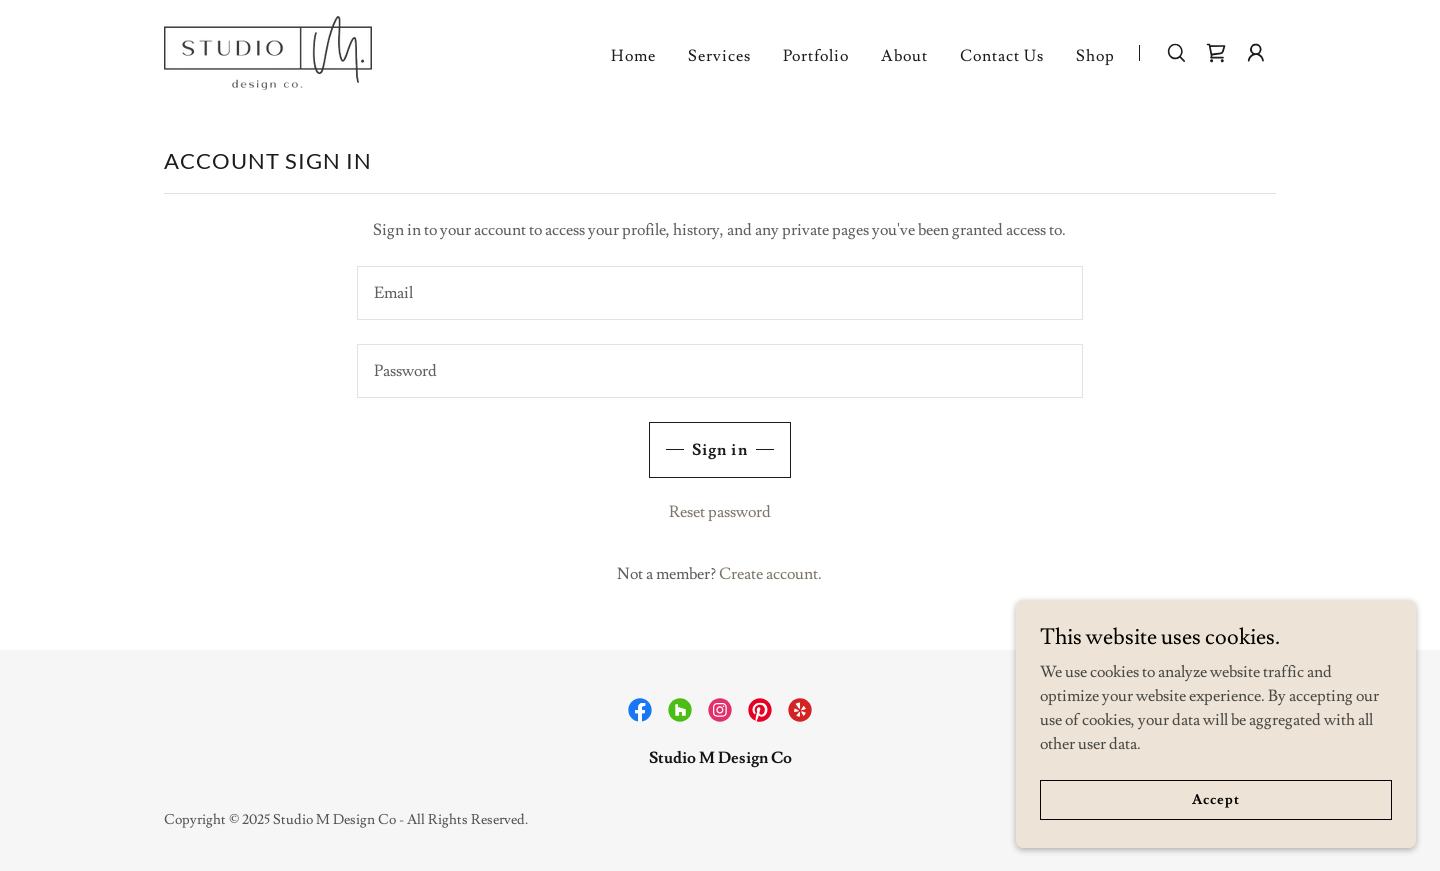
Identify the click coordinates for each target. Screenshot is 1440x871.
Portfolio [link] (816, 56)
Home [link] (633, 56)
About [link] (904, 56)
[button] (1256, 53)
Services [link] (719, 56)
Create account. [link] (770, 574)
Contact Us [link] (1002, 56)
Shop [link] (1095, 56)
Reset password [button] (720, 512)
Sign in (719, 450)
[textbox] (719, 293)
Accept (1215, 799)
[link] (268, 49)
